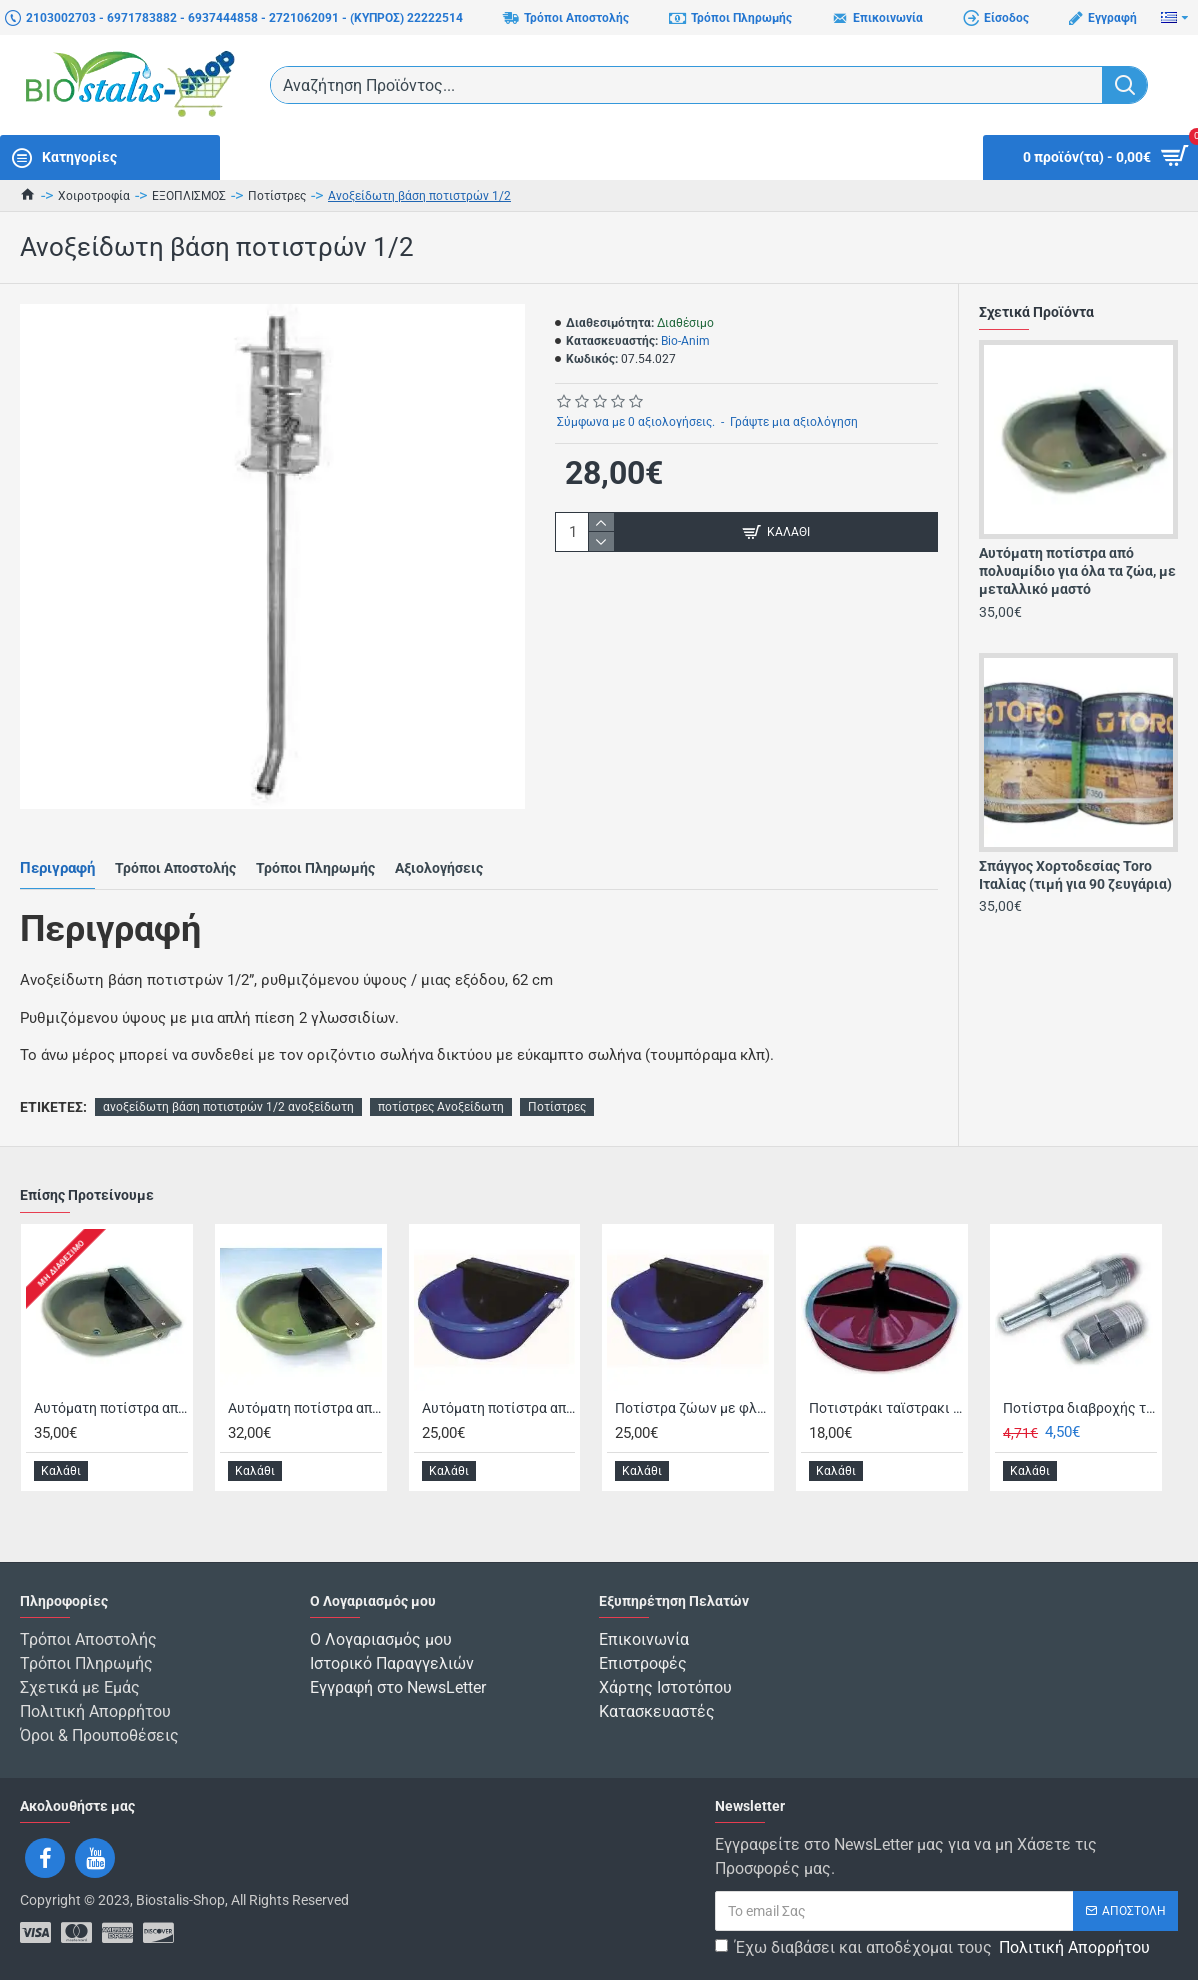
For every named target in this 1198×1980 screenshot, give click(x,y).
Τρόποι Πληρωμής (315, 868)
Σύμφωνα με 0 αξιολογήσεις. (636, 422)
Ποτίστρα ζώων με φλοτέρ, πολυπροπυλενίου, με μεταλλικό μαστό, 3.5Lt (692, 1408)
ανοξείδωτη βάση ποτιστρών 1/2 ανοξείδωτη (228, 1107)
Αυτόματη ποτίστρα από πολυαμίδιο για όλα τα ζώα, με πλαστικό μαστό (305, 1408)
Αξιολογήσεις (439, 868)
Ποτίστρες (277, 196)
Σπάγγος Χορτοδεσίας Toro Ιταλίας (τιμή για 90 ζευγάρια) (1075, 875)
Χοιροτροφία (94, 196)
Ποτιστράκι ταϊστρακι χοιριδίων (886, 1408)
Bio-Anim (685, 341)
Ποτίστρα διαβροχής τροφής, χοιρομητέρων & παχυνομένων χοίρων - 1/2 (1080, 1408)
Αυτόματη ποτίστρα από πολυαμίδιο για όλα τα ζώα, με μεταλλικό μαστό (1077, 571)
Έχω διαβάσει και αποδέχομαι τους (934, 1948)
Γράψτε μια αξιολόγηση (794, 422)
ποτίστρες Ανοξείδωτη (441, 1107)
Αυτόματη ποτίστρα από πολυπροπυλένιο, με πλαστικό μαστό (499, 1408)
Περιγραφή (57, 868)
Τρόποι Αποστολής (175, 868)
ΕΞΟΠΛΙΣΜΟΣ (189, 196)
